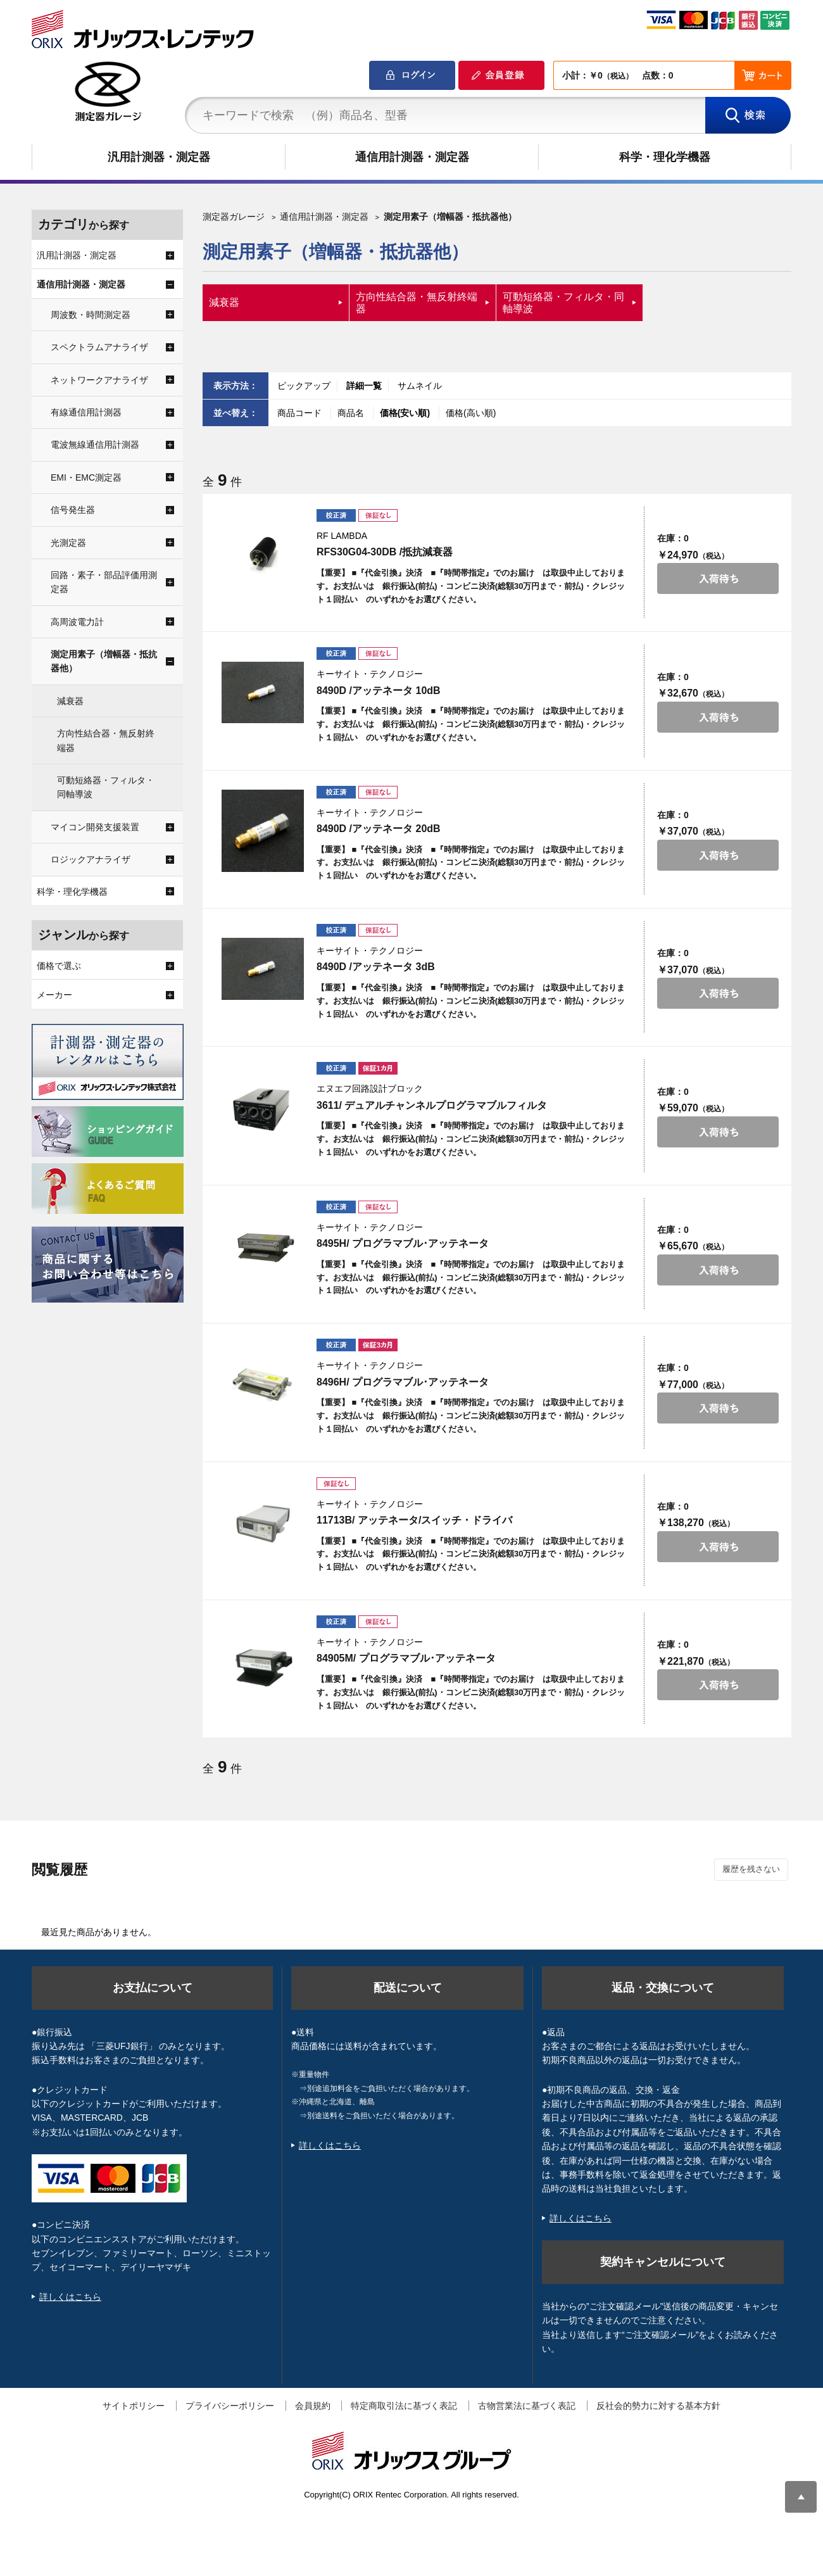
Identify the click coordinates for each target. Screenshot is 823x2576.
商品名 (352, 413)
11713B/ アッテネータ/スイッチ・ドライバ (414, 1520)
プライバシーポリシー (229, 2406)
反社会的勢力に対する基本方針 (658, 2406)
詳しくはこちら (70, 2297)
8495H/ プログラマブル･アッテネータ (403, 1243)
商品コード (300, 413)
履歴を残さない (751, 1869)
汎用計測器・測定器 (159, 157)
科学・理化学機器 (664, 157)
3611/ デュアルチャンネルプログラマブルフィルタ (432, 1105)
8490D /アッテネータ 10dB (379, 690)
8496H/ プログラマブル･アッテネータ (403, 1382)
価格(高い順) (471, 413)
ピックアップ (303, 386)
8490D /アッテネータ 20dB (379, 828)
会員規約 (312, 2406)
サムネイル (420, 386)
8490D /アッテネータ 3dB (376, 966)
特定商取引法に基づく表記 (404, 2406)
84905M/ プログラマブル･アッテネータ (406, 1658)
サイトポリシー (134, 2406)
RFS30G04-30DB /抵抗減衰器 (385, 551)
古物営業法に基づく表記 (526, 2406)
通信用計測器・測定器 (412, 157)
